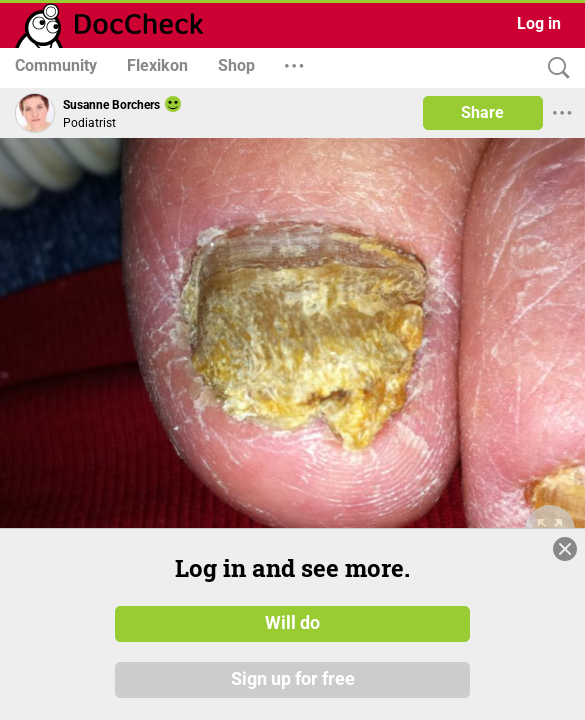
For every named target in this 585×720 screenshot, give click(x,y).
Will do (292, 644)
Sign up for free (293, 700)
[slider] (429, 449)
